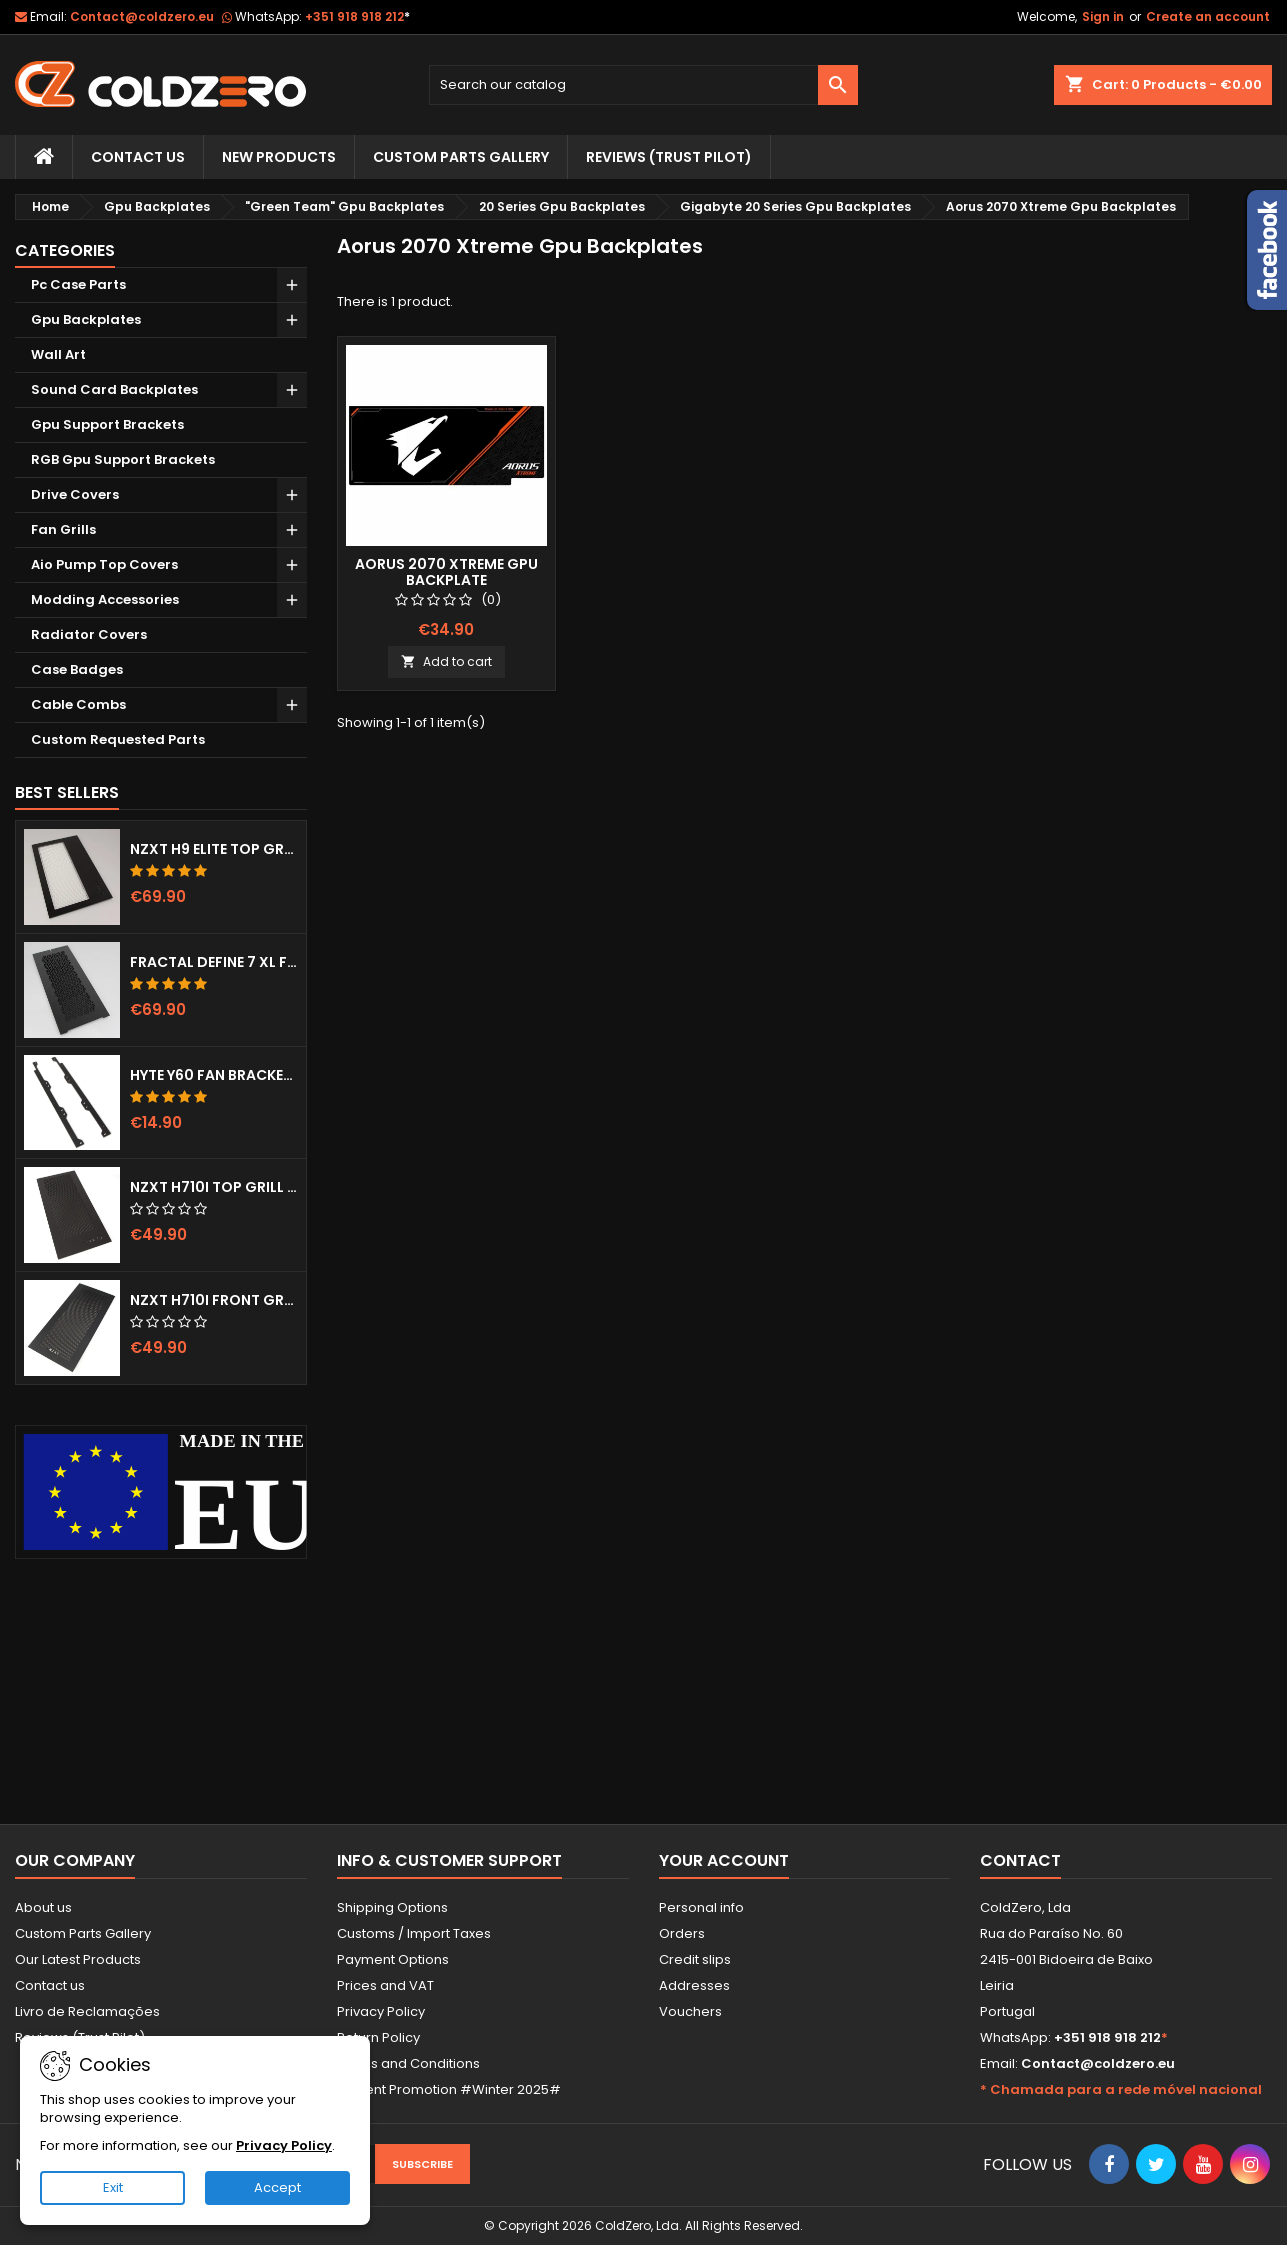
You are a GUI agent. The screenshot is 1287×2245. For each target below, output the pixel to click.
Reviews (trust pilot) (669, 157)
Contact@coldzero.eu (142, 16)
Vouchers (690, 2011)
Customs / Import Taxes (414, 1933)
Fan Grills (63, 529)
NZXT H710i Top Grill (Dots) (214, 1187)
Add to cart (446, 661)
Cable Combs (78, 704)
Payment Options (393, 1959)
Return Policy (378, 2037)
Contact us (50, 1985)
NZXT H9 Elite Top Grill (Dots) (214, 849)
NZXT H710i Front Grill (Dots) (214, 1300)
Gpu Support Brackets (107, 424)
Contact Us (138, 157)
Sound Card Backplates (114, 389)
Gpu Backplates (86, 319)
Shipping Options (392, 1907)
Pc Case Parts (78, 284)
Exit (113, 2187)
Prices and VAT (385, 1985)
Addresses (694, 1985)
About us (43, 1907)
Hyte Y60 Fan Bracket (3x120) (214, 1075)
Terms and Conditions (408, 2063)
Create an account (1208, 16)
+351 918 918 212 (357, 16)
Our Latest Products (78, 1959)
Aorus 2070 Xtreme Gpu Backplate (446, 572)
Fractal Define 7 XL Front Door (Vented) (214, 962)
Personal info (701, 1907)
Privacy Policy (381, 2011)
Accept (277, 2187)
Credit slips (695, 1959)
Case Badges (77, 669)
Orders (682, 1933)
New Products (279, 157)
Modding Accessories (105, 599)
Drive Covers (75, 494)
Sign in (1103, 16)
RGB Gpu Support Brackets (123, 459)
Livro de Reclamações (87, 2011)
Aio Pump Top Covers (104, 564)
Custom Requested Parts (118, 739)
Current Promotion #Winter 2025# (449, 2089)
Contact (1020, 1860)
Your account (724, 1860)
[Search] (643, 85)
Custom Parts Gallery (461, 157)
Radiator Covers (89, 634)
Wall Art (58, 354)
